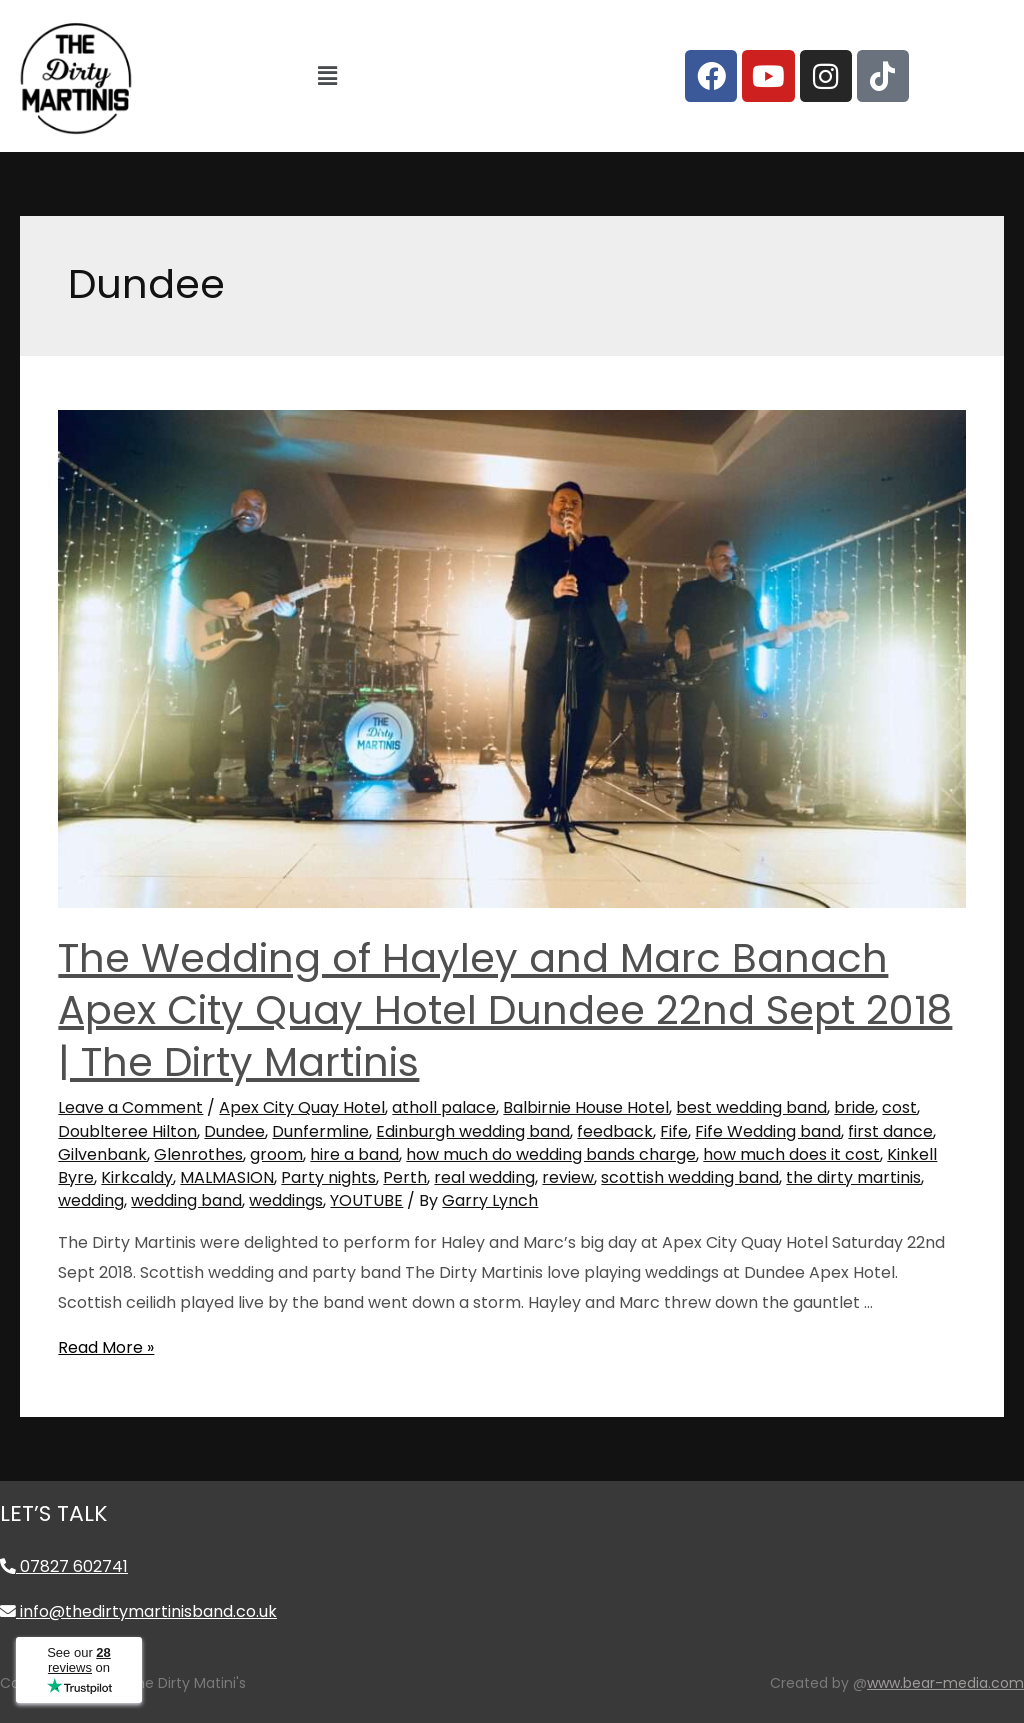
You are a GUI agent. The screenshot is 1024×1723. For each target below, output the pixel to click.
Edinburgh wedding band (473, 1131)
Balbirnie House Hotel (586, 1107)
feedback (615, 1131)
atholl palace (444, 1107)
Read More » (106, 1347)
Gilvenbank (102, 1154)
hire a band (354, 1154)
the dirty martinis (853, 1177)
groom (276, 1154)
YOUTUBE (366, 1200)
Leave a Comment (130, 1107)
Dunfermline (320, 1131)
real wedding (484, 1177)
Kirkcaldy (137, 1177)
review (568, 1177)
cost (899, 1107)
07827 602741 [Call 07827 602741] (64, 1566)
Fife (674, 1131)
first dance (890, 1131)
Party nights (328, 1177)
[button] (327, 76)
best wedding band (751, 1107)
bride (854, 1107)
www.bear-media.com (945, 1683)
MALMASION (227, 1177)
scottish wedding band (690, 1177)
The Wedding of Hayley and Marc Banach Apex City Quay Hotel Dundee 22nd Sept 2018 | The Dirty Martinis (505, 1010)
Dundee (234, 1131)
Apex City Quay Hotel (302, 1107)
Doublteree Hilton (127, 1131)
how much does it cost (791, 1154)
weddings (286, 1200)
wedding (91, 1200)
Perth (405, 1177)
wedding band (186, 1200)
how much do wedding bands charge (551, 1154)
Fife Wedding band (768, 1131)
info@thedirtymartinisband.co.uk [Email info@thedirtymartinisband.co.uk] (138, 1611)
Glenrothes (198, 1154)
